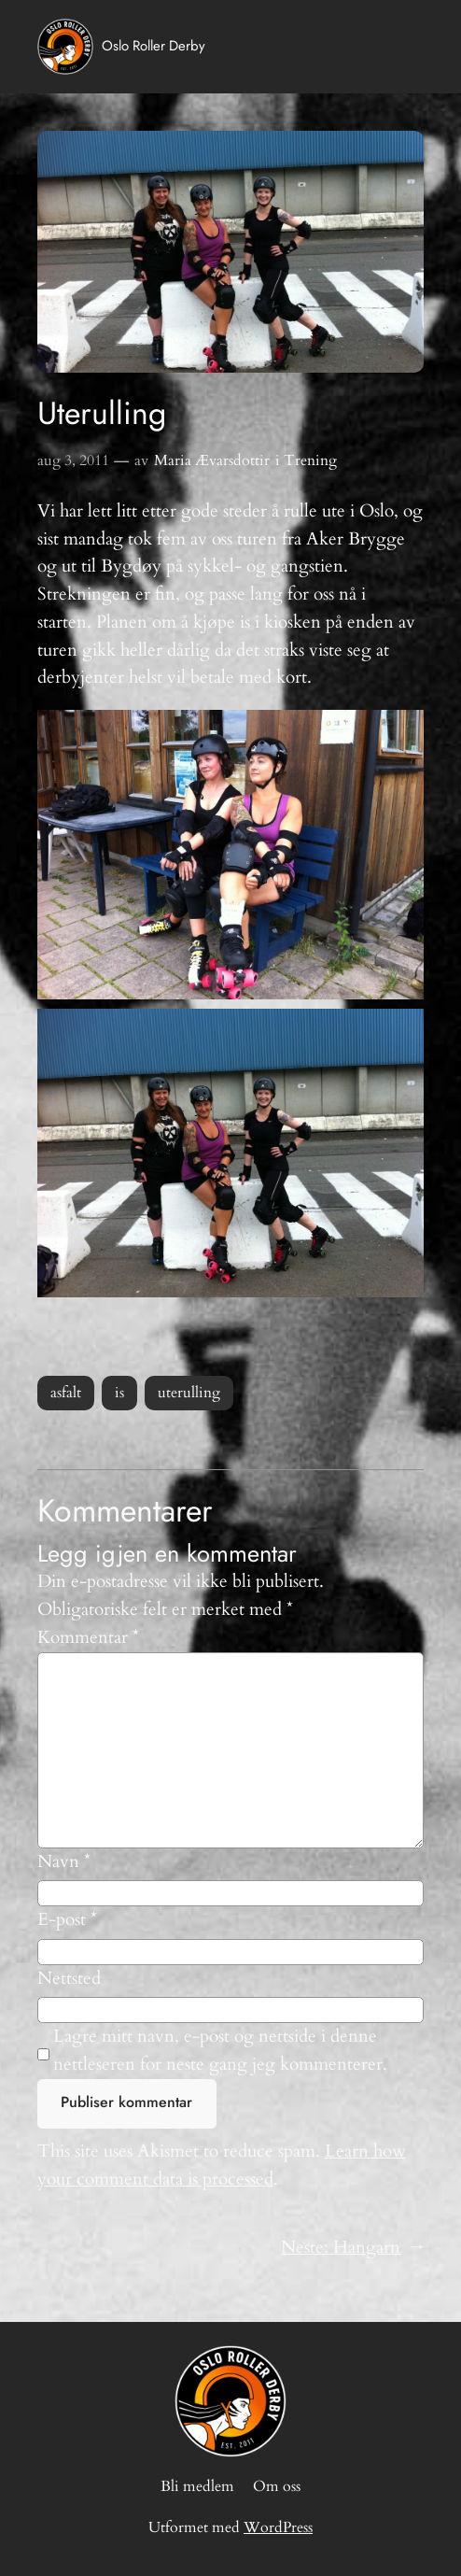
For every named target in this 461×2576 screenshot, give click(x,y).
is (119, 1392)
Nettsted (69, 1978)
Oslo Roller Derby (153, 45)
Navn (64, 1861)
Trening (310, 460)
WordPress (278, 2527)
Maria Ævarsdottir (212, 460)
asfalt (65, 1392)
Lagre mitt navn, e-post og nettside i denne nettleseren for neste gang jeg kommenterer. (220, 2050)
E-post (67, 1919)
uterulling (189, 1392)
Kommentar (88, 1637)
